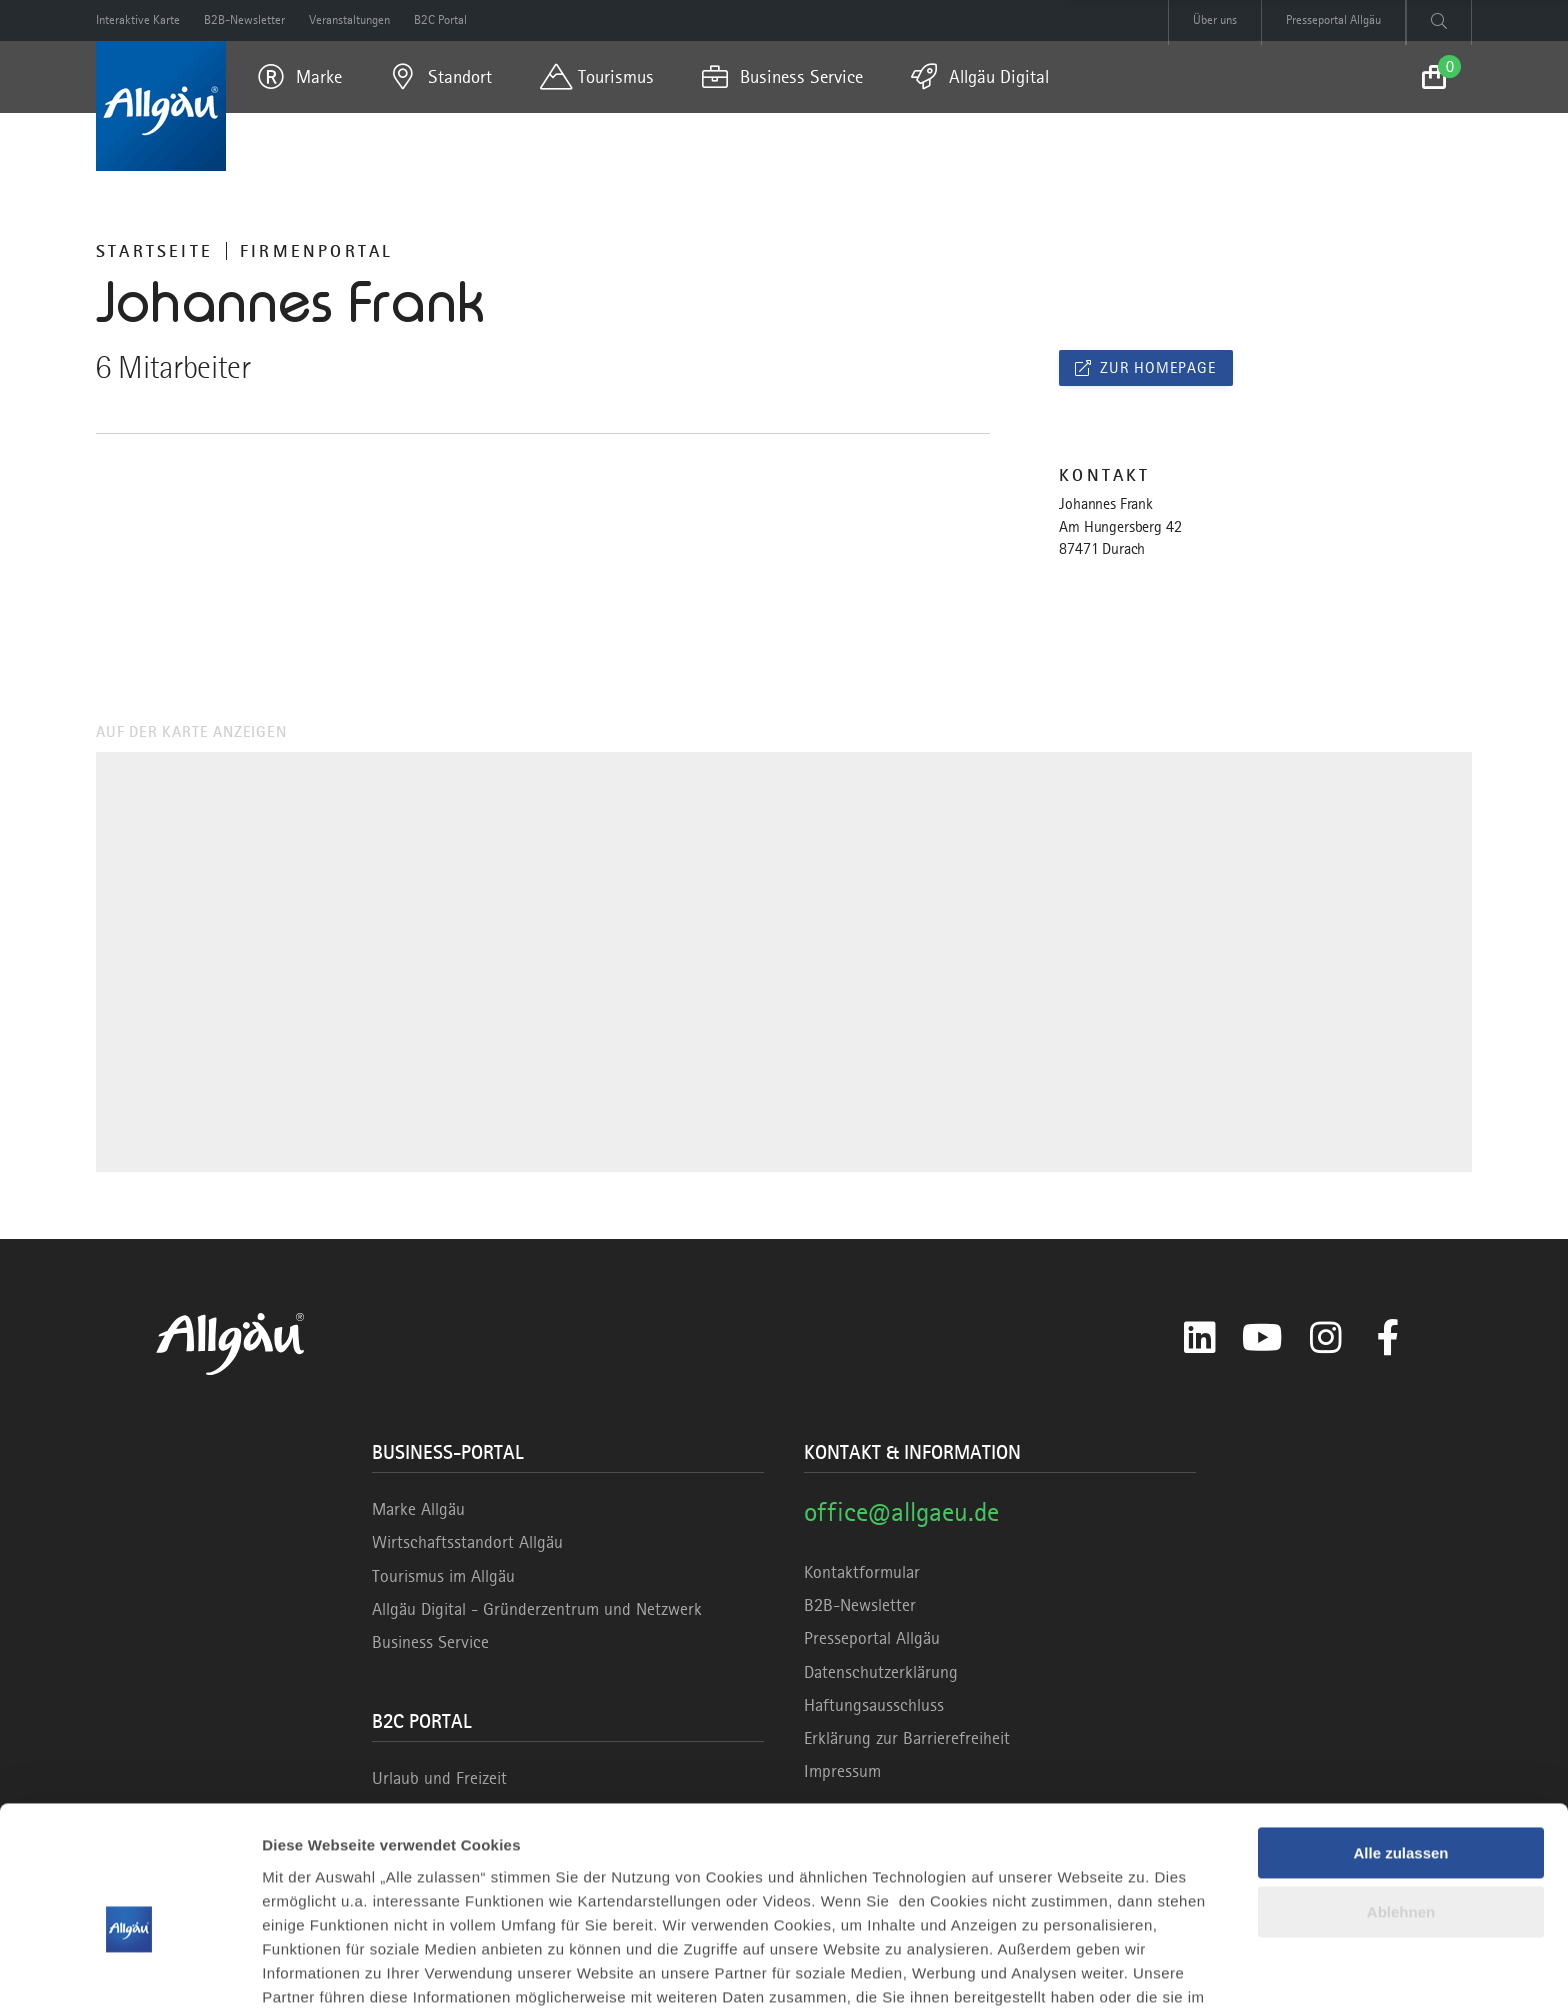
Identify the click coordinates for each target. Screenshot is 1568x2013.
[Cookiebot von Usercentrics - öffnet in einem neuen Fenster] (129, 1974)
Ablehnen (1401, 1809)
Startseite (154, 251)
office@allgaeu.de (901, 1511)
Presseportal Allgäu (872, 1638)
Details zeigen (312, 1973)
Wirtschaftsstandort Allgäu (467, 1542)
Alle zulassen (1400, 1751)
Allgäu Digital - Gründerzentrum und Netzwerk (537, 1609)
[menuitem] (300, 77)
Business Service (430, 1642)
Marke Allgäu (418, 1509)
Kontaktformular (862, 1572)
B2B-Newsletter (860, 1605)
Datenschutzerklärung (881, 1672)
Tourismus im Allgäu (443, 1576)
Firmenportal (316, 251)
